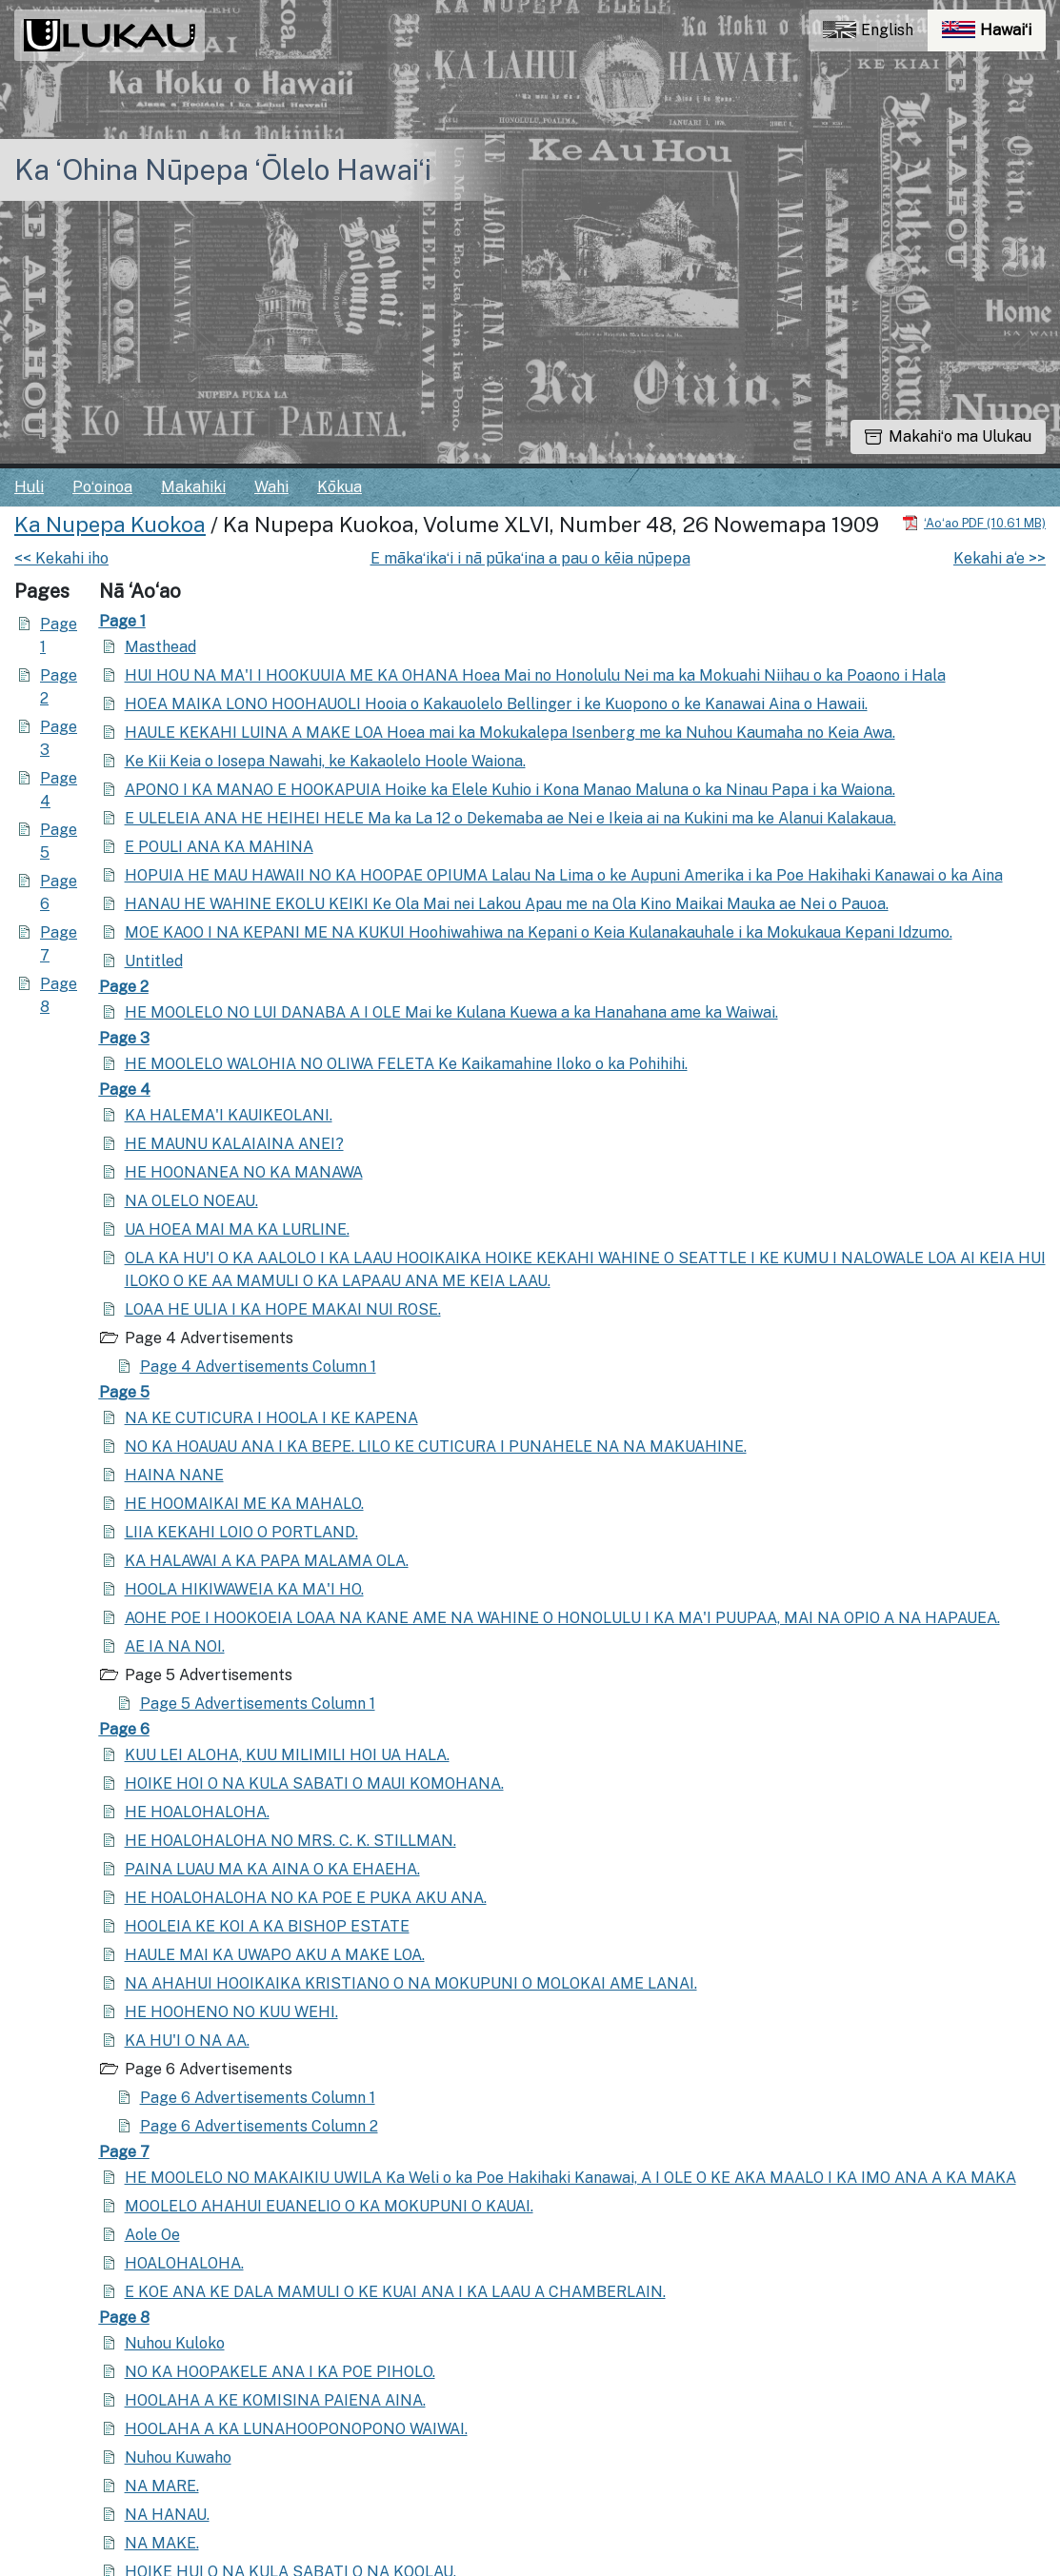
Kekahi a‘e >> (999, 558)
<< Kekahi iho (61, 558)
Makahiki (193, 487)
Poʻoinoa (102, 487)
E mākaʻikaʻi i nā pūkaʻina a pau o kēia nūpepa (530, 558)
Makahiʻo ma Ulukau (948, 436)
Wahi (271, 487)
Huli (29, 487)
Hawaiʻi (994, 34)
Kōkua (339, 487)
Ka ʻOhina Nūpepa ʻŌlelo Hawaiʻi (222, 169)
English (868, 30)
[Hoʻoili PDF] (974, 522)
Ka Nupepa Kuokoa (110, 524)
